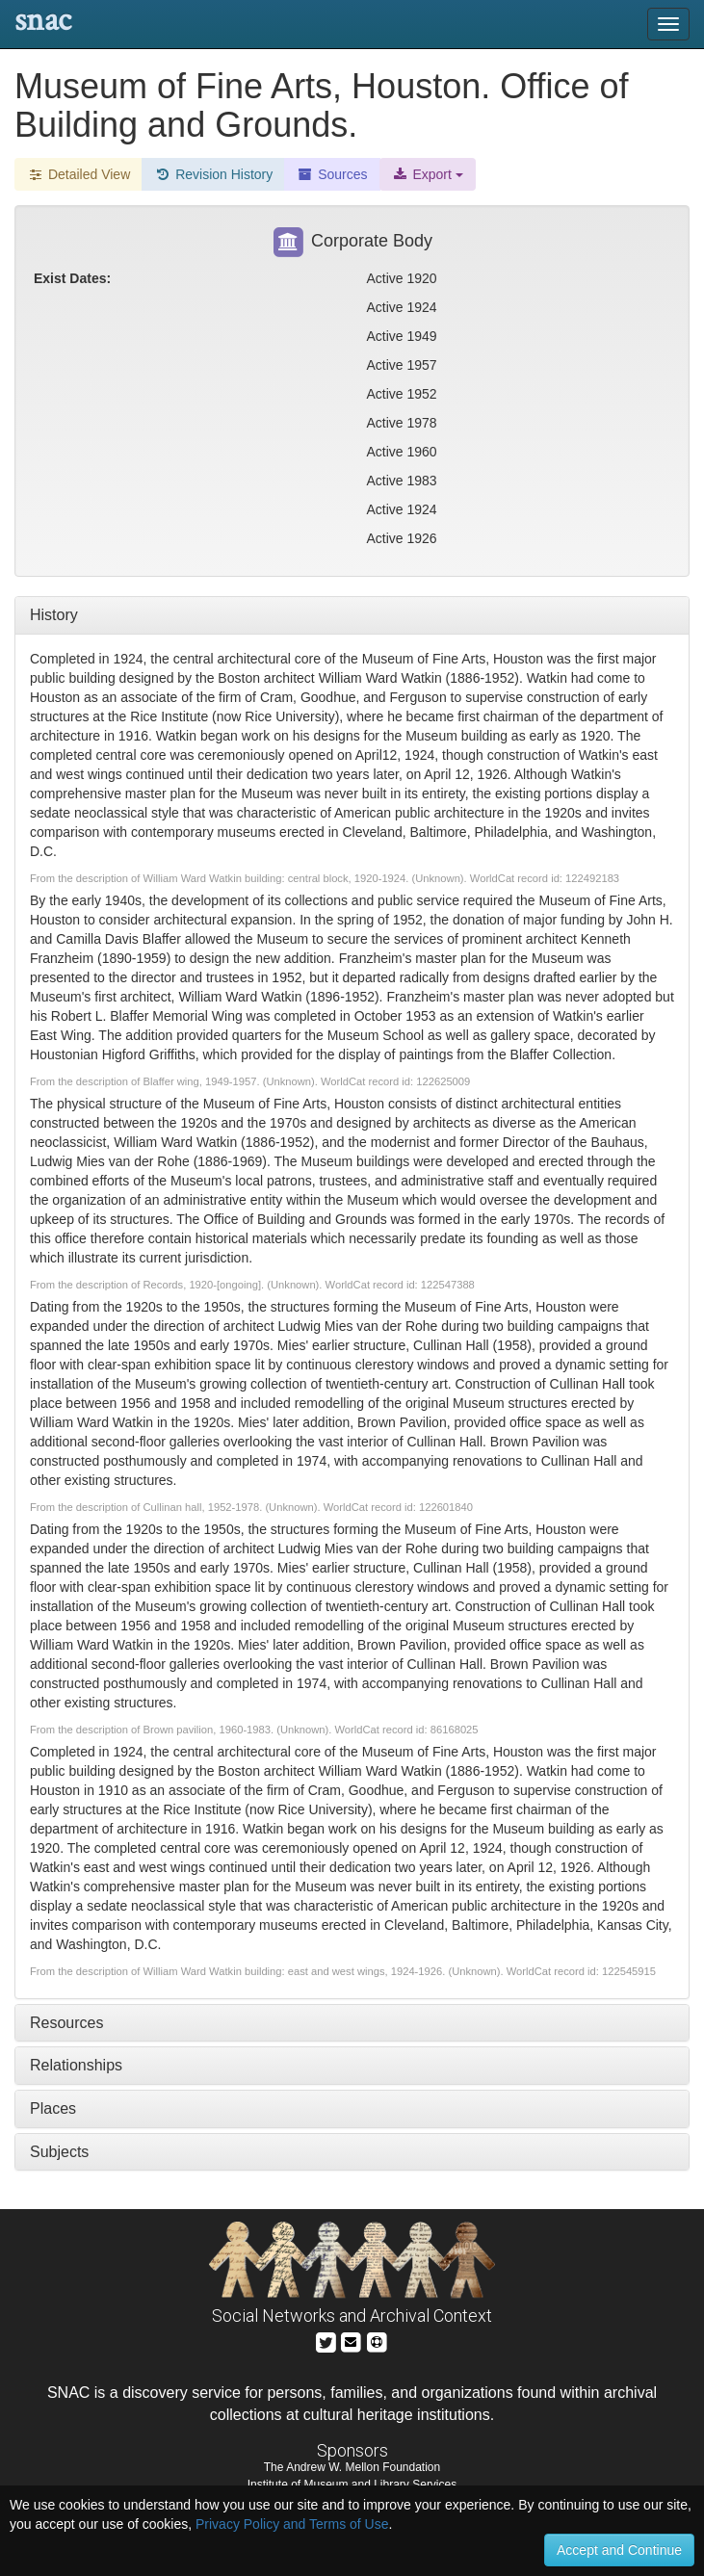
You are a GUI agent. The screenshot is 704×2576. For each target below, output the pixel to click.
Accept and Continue (619, 2550)
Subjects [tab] (59, 2152)
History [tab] (54, 615)
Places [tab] (53, 2108)
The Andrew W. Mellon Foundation (352, 2467)
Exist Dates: (72, 278)
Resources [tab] (66, 2023)
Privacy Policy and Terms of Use (292, 2524)
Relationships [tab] (76, 2065)
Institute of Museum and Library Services (352, 2484)
